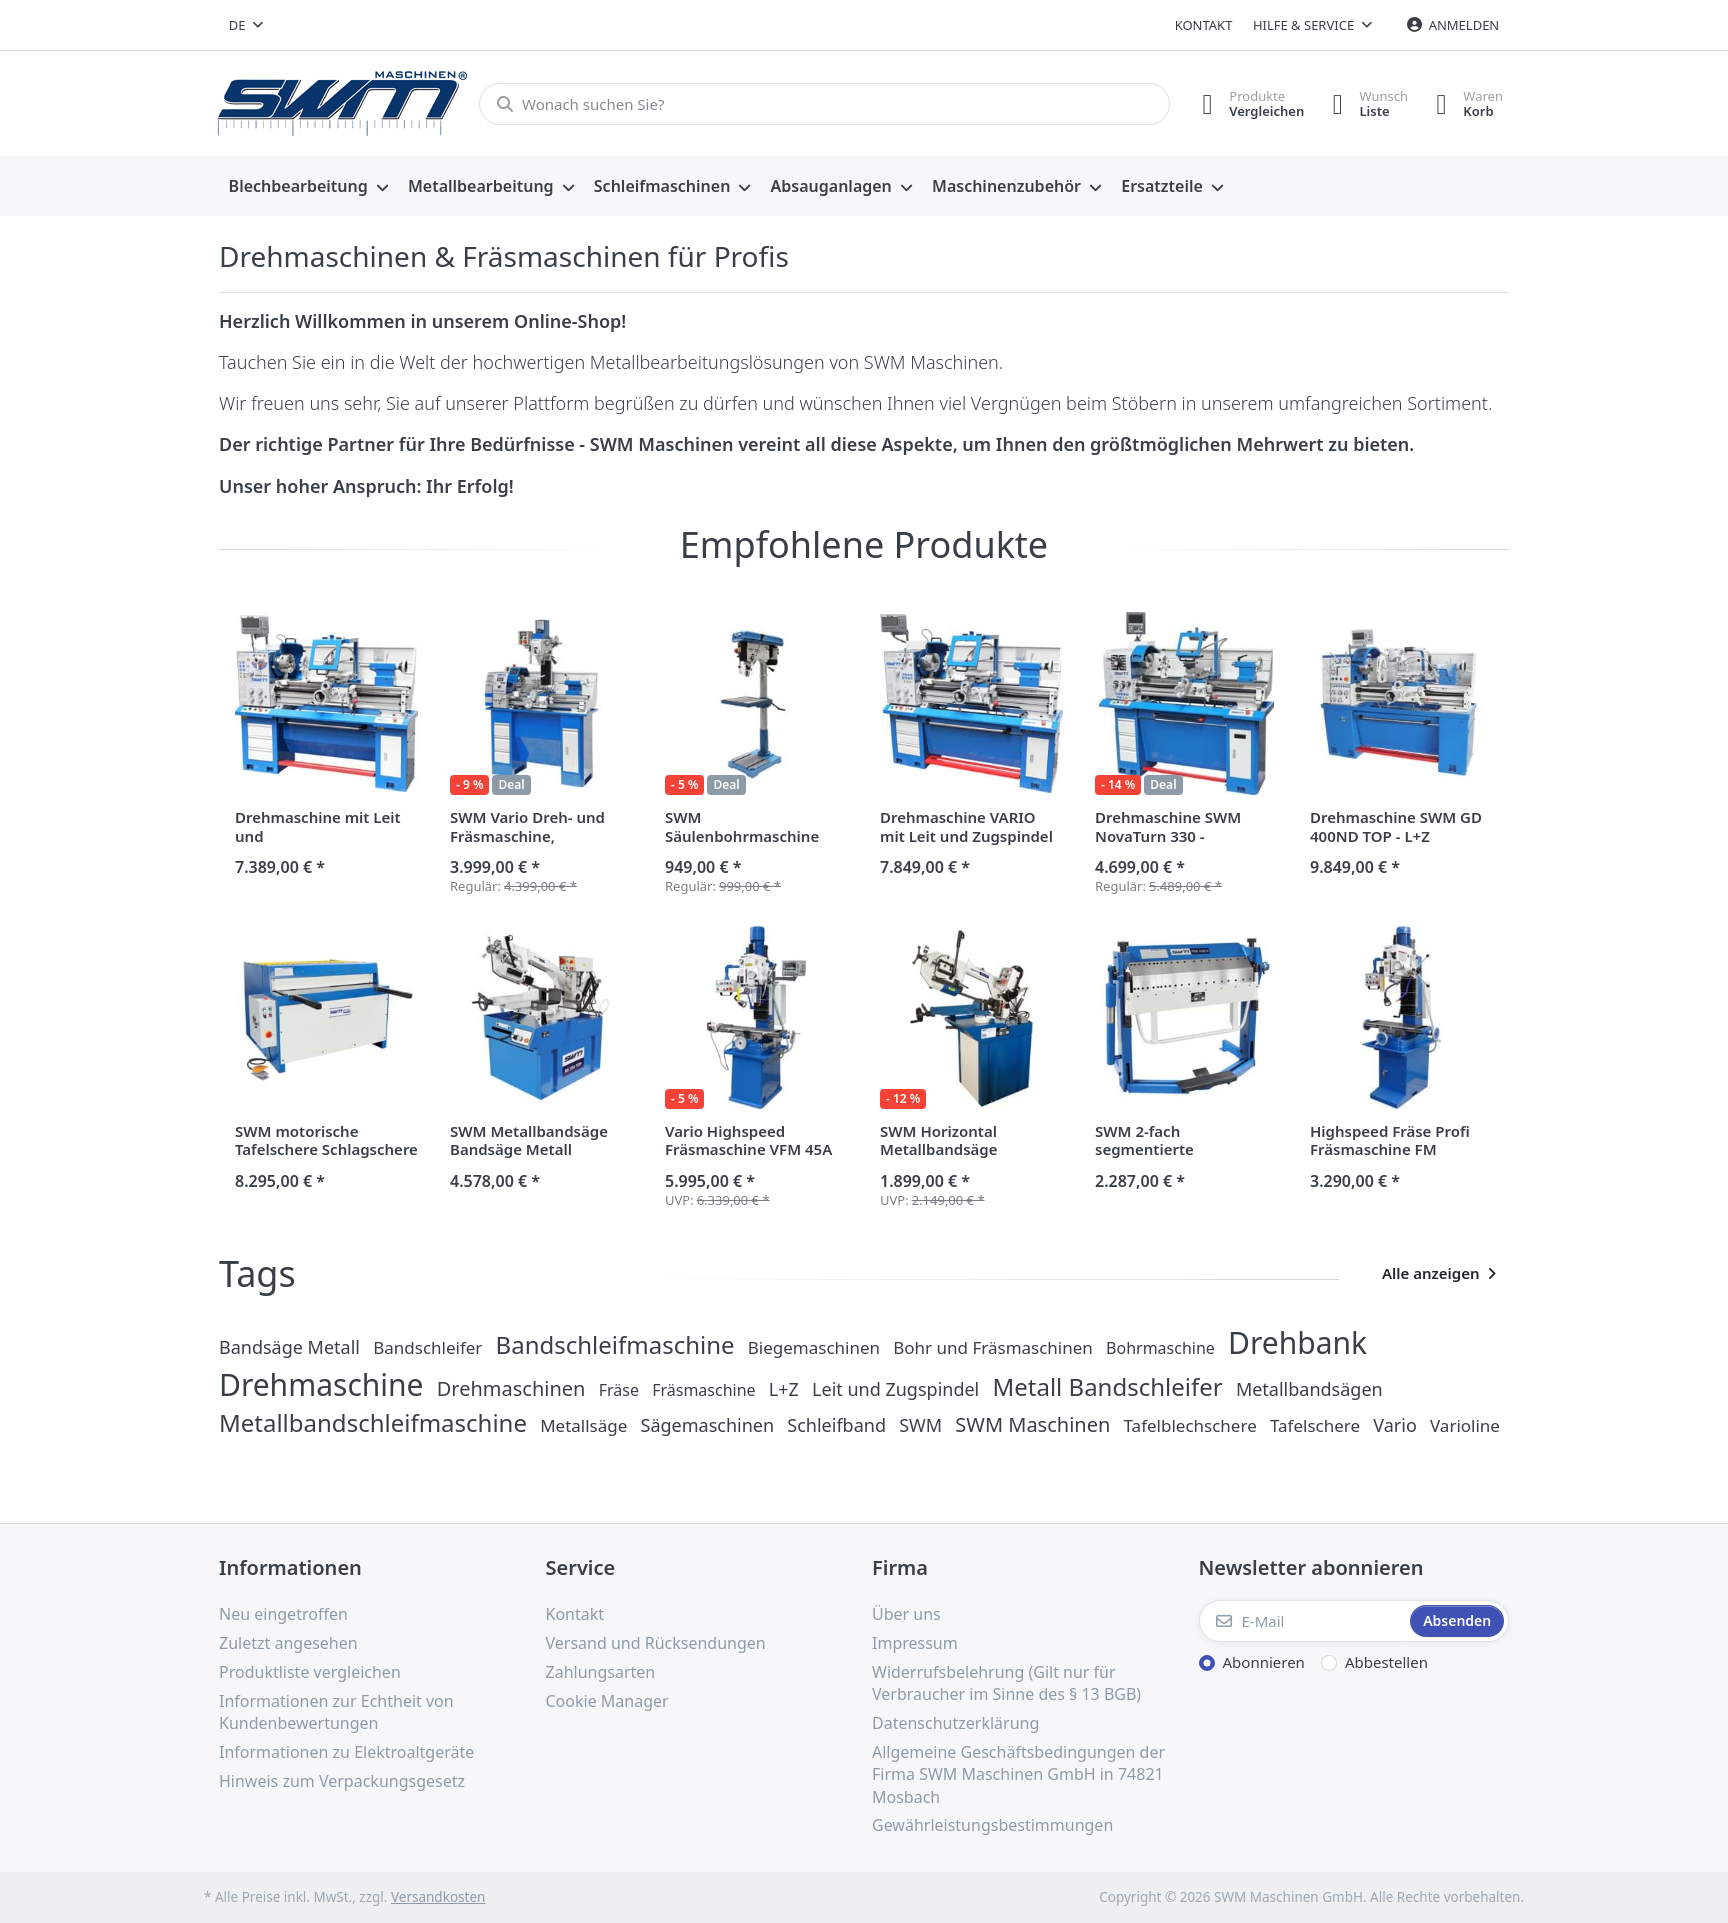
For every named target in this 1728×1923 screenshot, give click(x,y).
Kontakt (1204, 25)
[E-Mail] (1303, 1621)
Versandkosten (438, 1897)
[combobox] (246, 25)
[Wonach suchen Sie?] (821, 104)
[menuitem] (308, 187)
